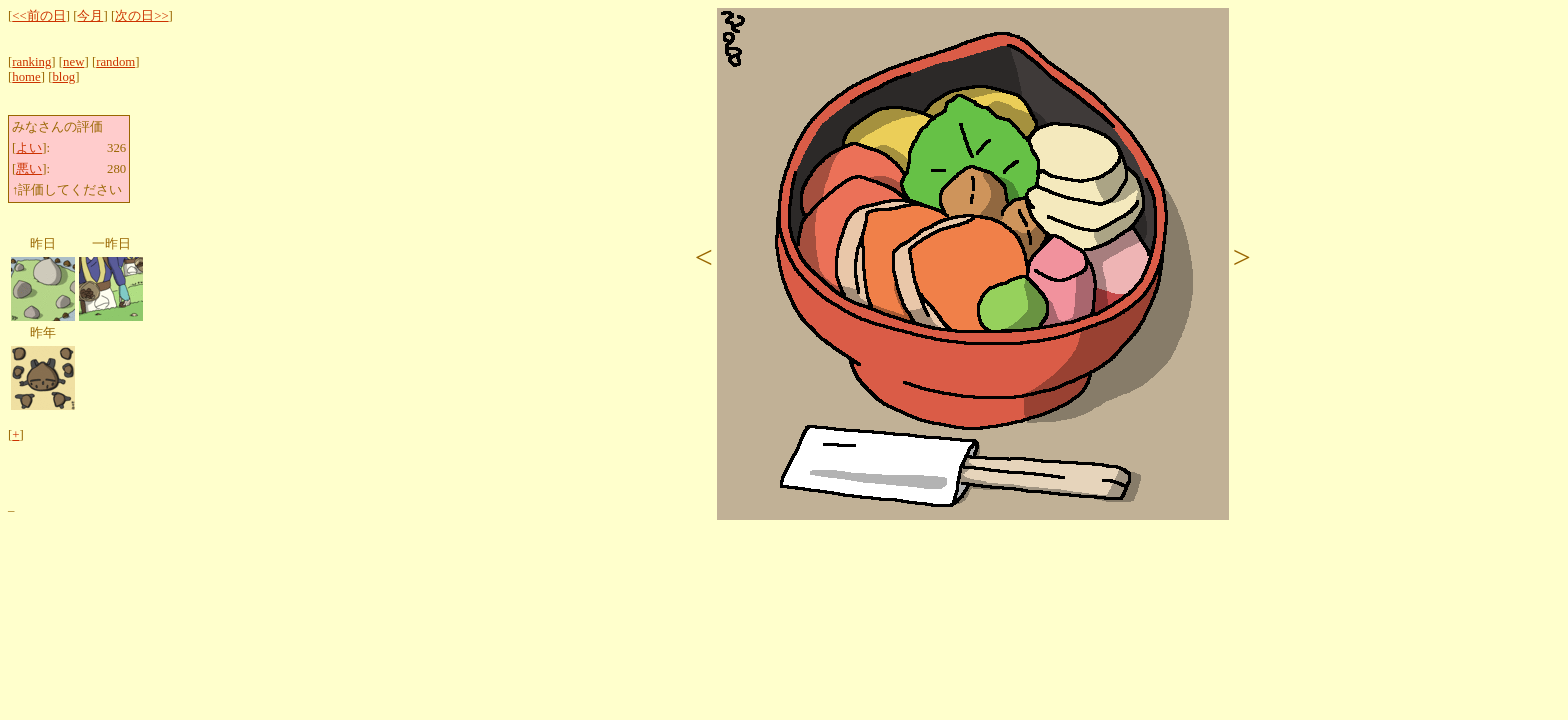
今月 (90, 16)
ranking (31, 62)
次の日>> (141, 16)
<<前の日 (38, 16)
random (115, 62)
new (73, 62)
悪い (29, 169)
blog (63, 77)
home (26, 77)
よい (29, 148)
